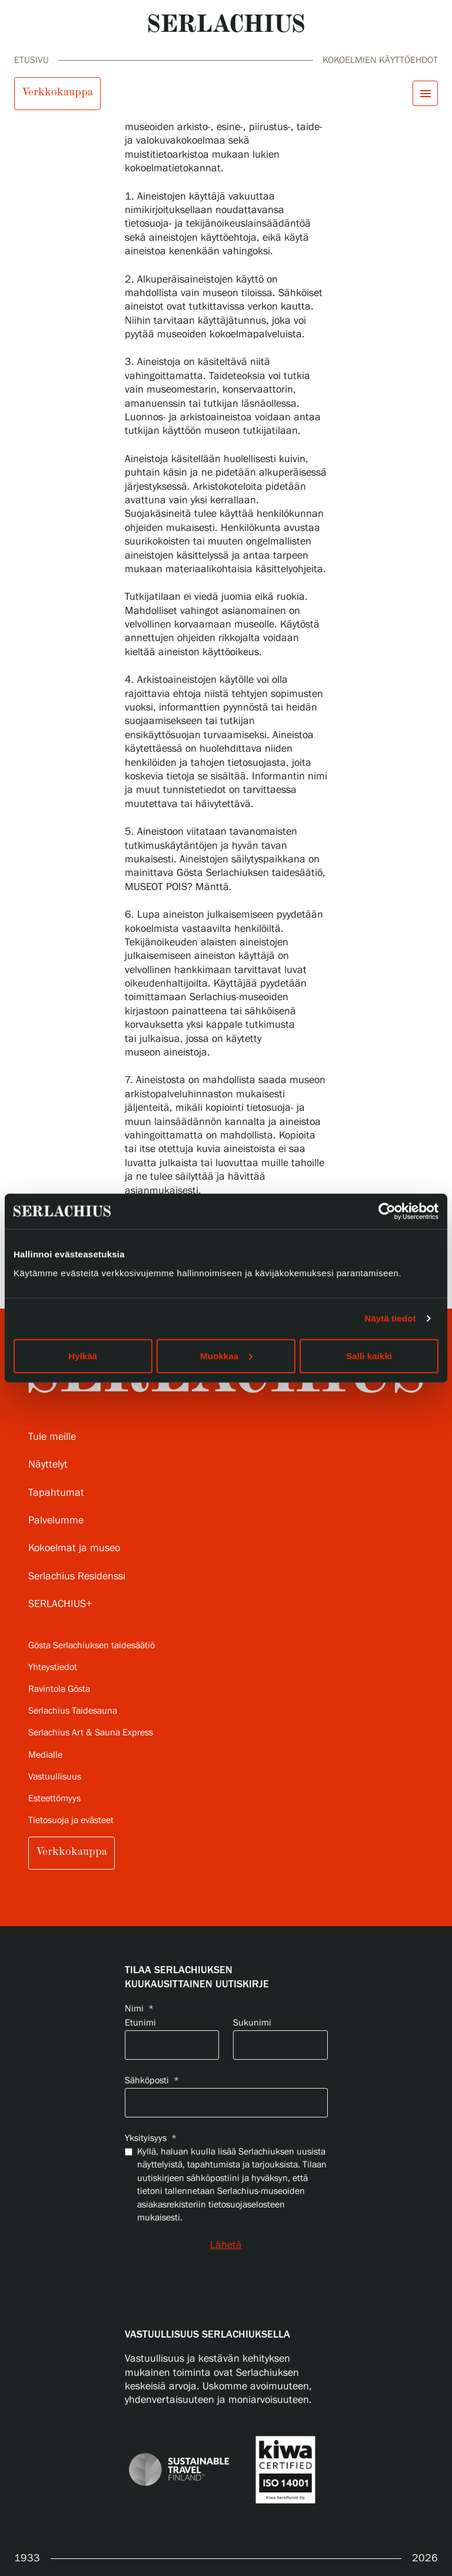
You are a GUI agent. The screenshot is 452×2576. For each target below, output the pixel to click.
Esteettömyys (54, 1798)
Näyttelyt (48, 1464)
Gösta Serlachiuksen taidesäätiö (91, 1645)
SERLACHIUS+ (60, 1604)
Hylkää (82, 1355)
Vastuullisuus (54, 1776)
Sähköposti (152, 2080)
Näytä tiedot (390, 1318)
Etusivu (31, 60)
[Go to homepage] (226, 23)
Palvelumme (56, 1520)
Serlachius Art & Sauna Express (90, 1732)
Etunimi (140, 2023)
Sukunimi (252, 2023)
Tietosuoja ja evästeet (71, 1820)
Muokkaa (226, 1355)
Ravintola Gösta (59, 1689)
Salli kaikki (369, 1355)
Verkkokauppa (57, 91)
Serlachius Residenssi (76, 1576)
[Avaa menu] (425, 93)
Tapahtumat (56, 1492)
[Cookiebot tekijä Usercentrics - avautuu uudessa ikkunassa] (386, 1211)
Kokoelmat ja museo (74, 1548)
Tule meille (52, 1436)
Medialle (45, 1755)
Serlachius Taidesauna (72, 1711)
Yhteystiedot (52, 1667)
